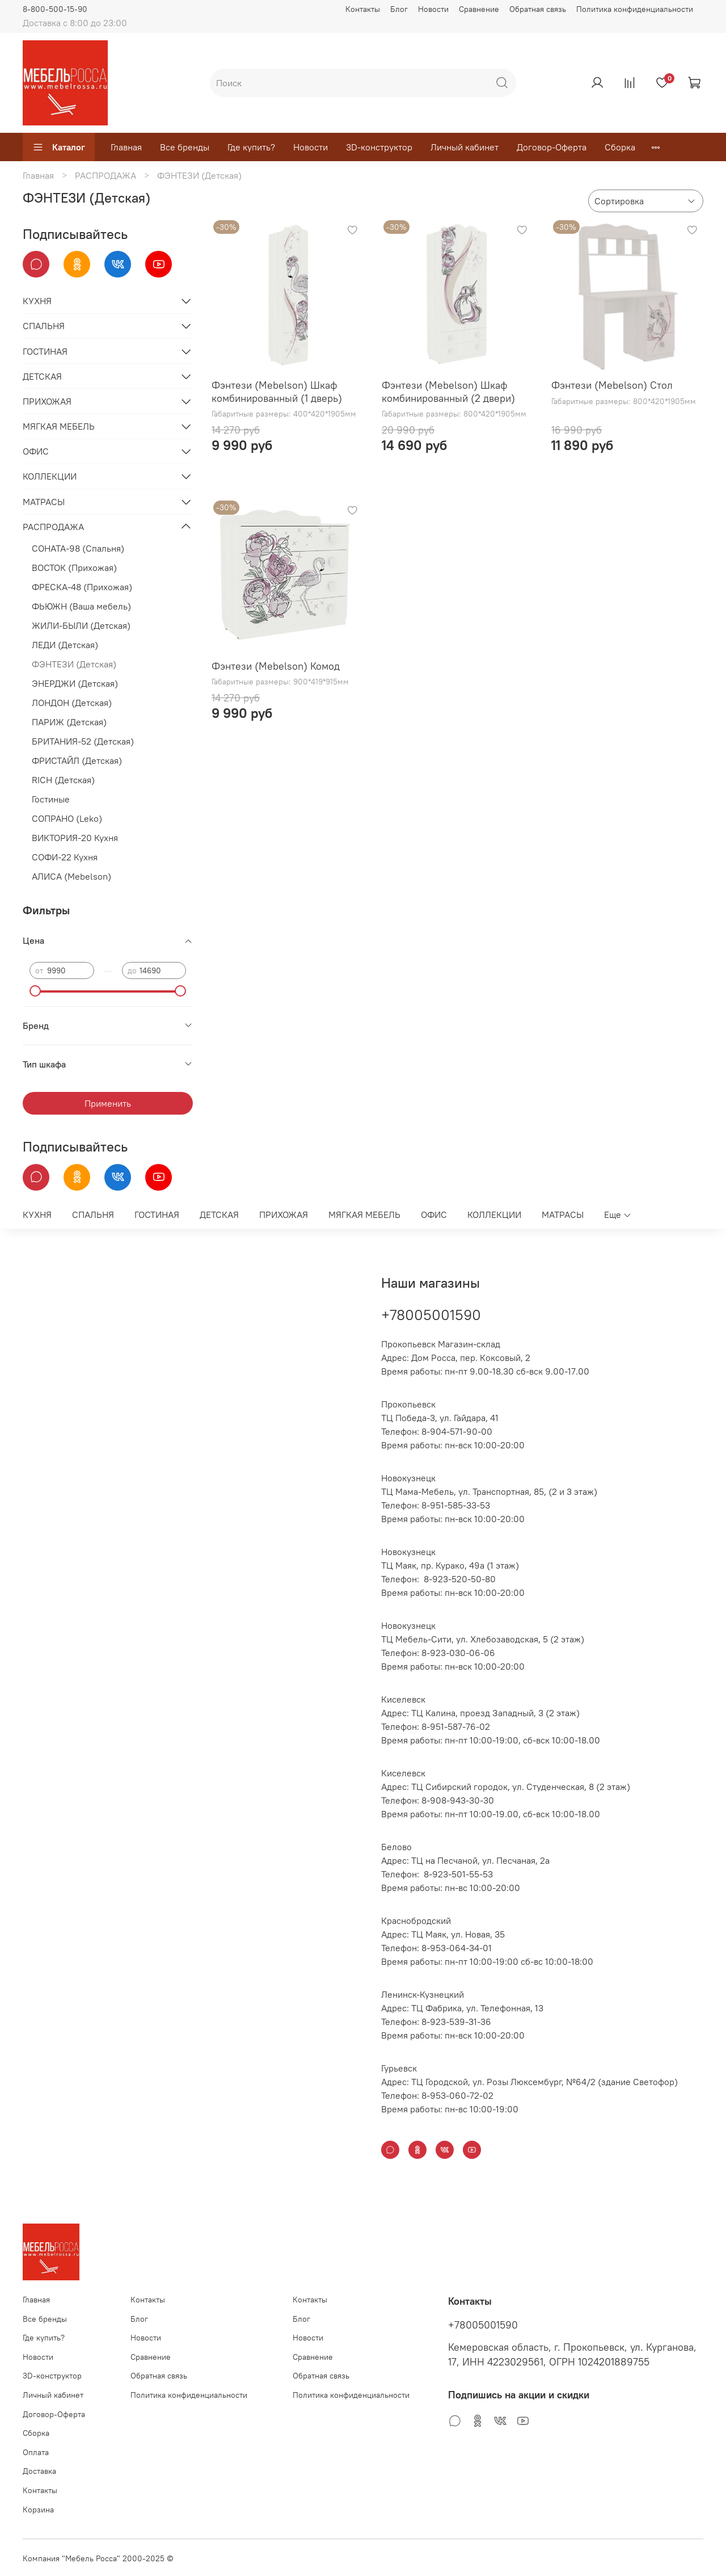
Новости (433, 9)
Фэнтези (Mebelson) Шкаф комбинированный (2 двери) (448, 392)
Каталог (58, 147)
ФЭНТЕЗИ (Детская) (74, 664)
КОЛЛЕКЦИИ (50, 476)
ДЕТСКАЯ (42, 376)
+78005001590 (431, 1314)
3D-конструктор (379, 147)
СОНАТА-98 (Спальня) (78, 548)
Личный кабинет (464, 147)
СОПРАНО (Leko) (67, 818)
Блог (399, 9)
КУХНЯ (37, 300)
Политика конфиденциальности (634, 9)
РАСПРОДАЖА (105, 175)
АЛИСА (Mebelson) (71, 876)
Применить (108, 1103)
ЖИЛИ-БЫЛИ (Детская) (81, 625)
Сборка (620, 147)
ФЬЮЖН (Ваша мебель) (81, 606)
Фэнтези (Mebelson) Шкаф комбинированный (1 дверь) (277, 392)
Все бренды (184, 147)
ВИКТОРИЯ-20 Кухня (75, 837)
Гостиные (51, 799)
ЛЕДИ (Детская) (65, 644)
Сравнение (479, 9)
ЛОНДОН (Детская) (72, 702)
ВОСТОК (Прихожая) (74, 567)
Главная (126, 147)
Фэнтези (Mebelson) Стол (612, 385)
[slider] (35, 990)
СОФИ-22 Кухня (65, 857)
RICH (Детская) (63, 779)
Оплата (36, 2452)
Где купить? (251, 147)
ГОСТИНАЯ (45, 351)
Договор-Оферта (551, 147)
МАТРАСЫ (44, 501)
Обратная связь (537, 9)
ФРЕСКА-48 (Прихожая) (82, 586)
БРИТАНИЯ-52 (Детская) (83, 741)
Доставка (39, 2471)
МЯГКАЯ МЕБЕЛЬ (59, 426)
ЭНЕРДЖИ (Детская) (75, 683)
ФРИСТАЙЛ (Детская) (77, 760)
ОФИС (36, 451)
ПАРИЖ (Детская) (69, 722)
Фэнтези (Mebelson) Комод (276, 666)
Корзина (38, 2509)
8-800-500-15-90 (55, 9)
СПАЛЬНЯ (44, 325)
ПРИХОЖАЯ (47, 401)
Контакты (362, 9)
